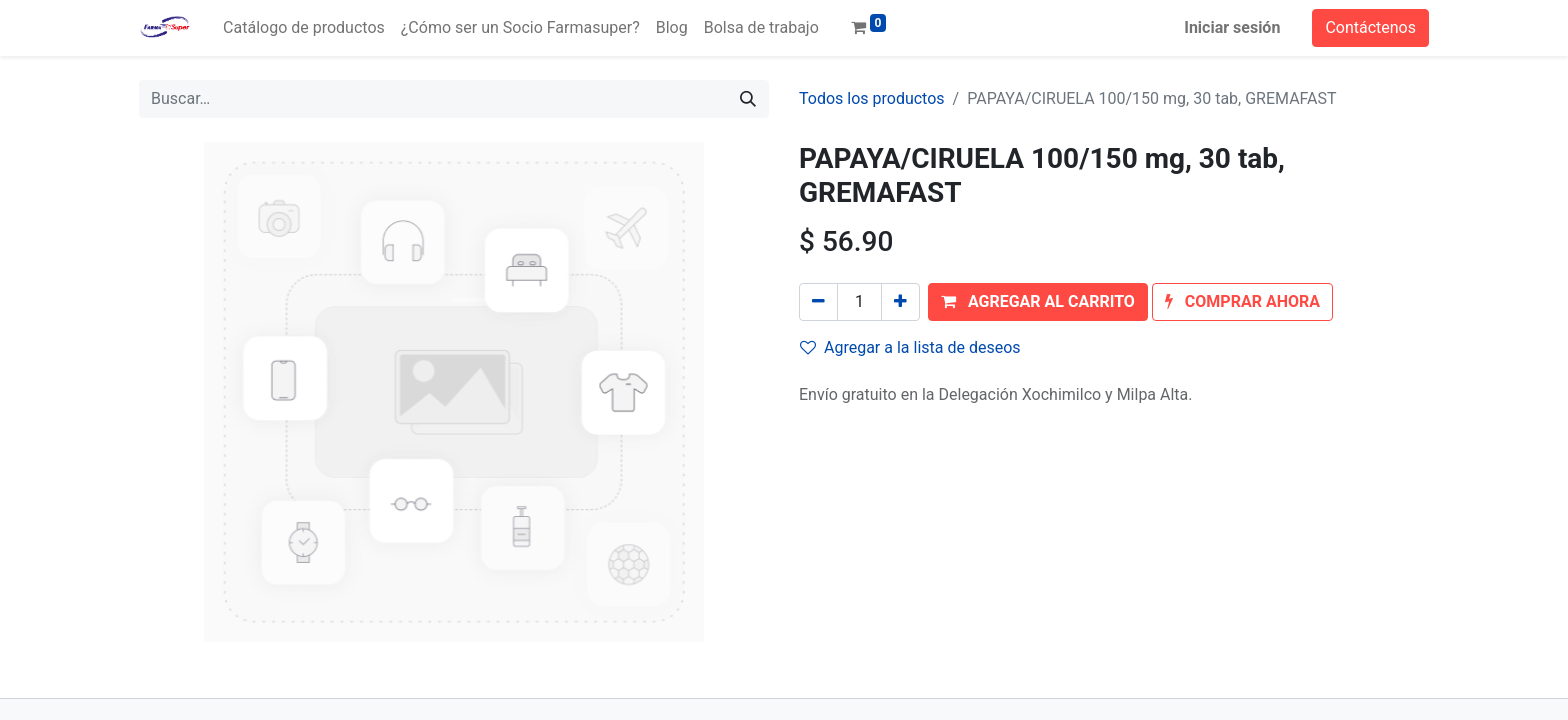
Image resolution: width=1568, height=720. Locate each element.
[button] (1038, 302)
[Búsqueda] (748, 99)
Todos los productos (872, 98)
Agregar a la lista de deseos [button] (910, 347)
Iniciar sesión (1232, 27)
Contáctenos (1370, 27)
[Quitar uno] (818, 302)
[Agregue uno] (900, 302)
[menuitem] (304, 28)
